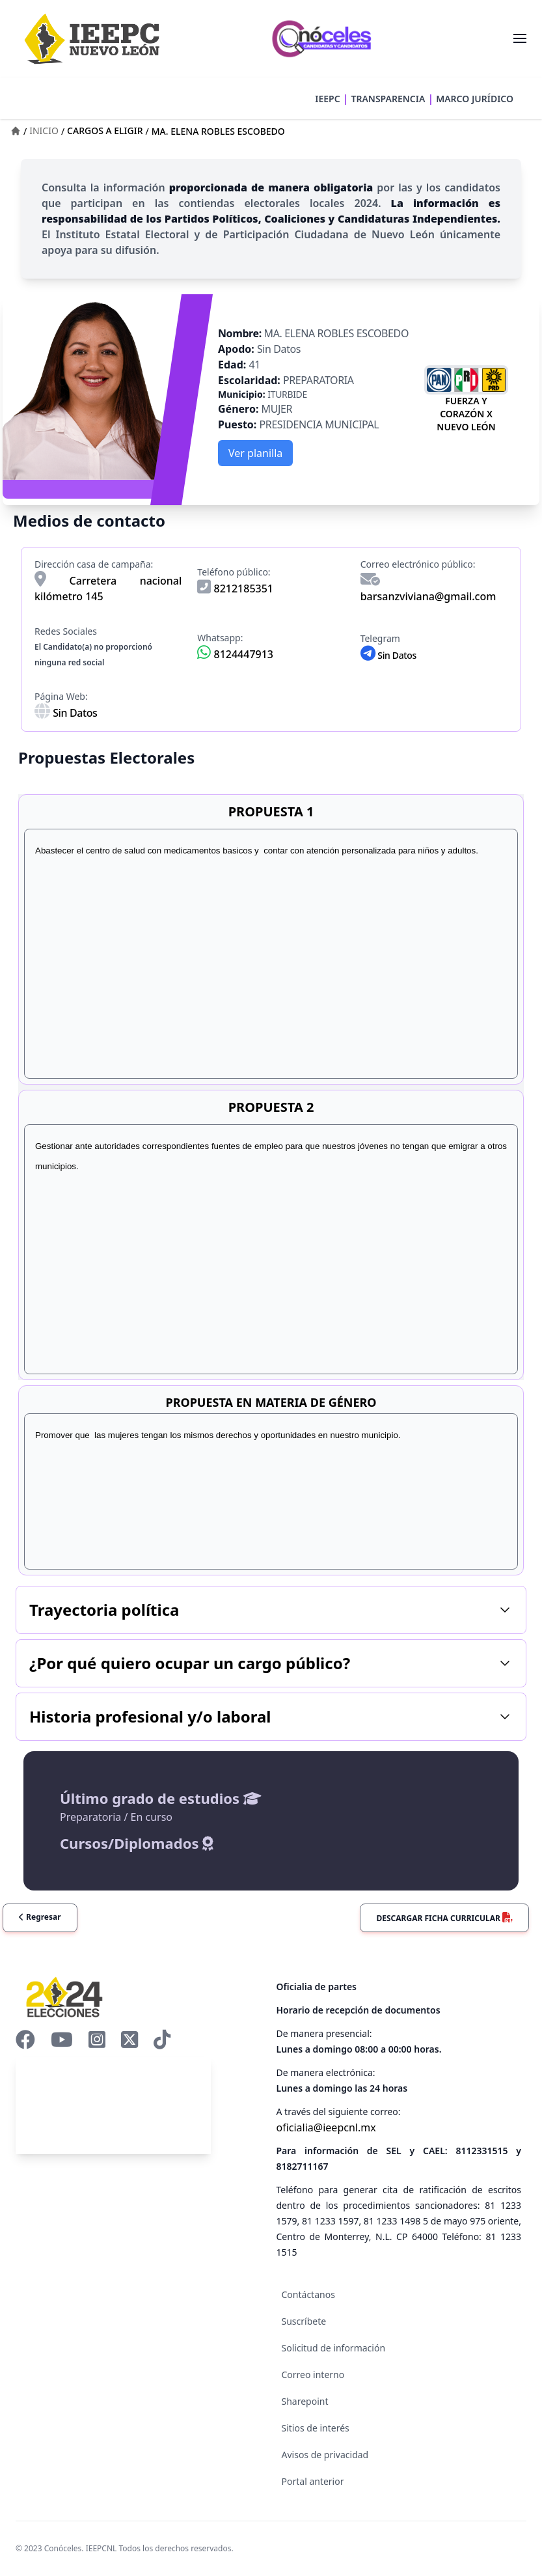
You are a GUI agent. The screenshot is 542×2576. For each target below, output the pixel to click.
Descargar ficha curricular (444, 1918)
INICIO (44, 130)
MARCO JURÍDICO (474, 98)
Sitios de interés (315, 2428)
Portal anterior (313, 2481)
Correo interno (313, 2374)
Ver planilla (255, 453)
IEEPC (327, 98)
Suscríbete (304, 2321)
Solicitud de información (334, 2348)
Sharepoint (305, 2401)
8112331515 (481, 2150)
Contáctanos (308, 2294)
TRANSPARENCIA (388, 98)
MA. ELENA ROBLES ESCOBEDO (218, 131)
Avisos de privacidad (325, 2454)
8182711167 (303, 2166)
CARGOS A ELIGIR (104, 130)
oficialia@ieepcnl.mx (326, 2127)
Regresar (40, 1916)
